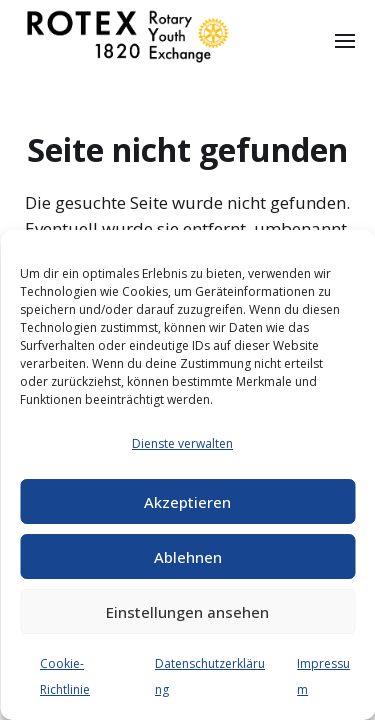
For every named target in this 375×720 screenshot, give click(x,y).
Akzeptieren (187, 502)
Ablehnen (188, 557)
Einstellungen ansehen (187, 612)
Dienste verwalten (182, 443)
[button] (345, 40)
